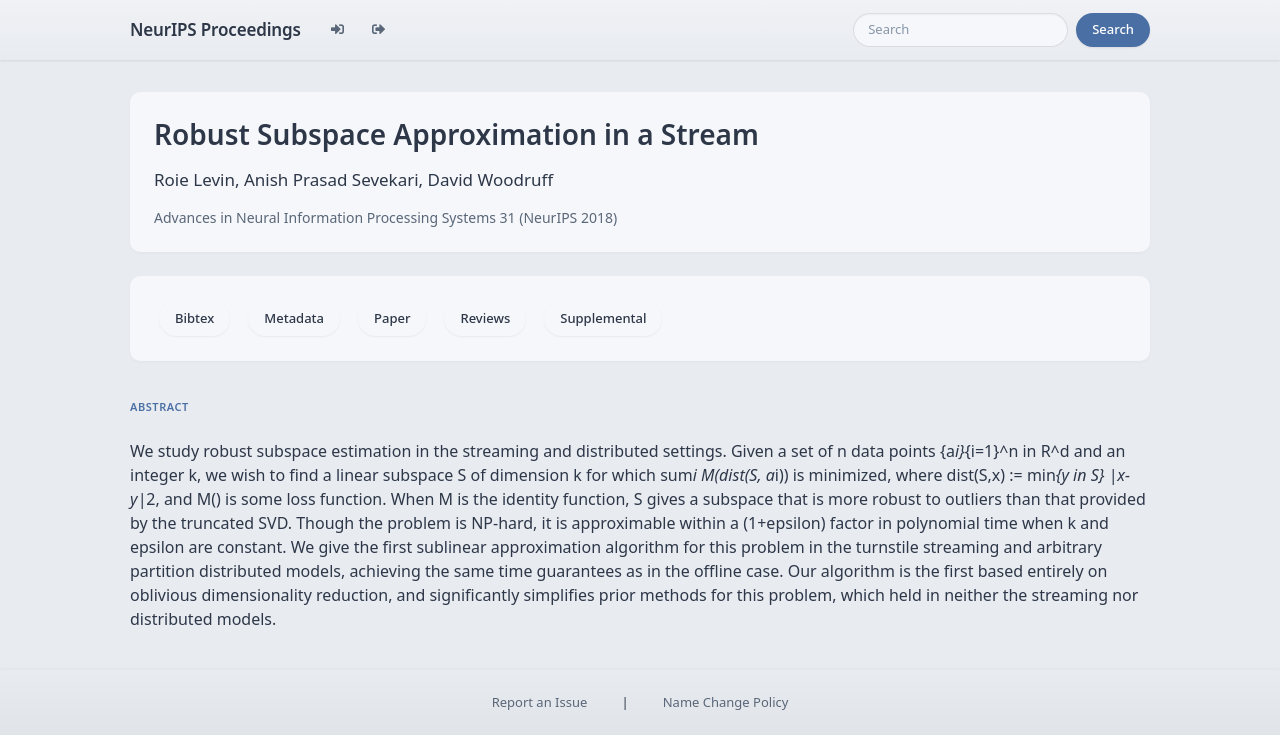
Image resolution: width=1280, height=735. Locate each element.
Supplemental (603, 318)
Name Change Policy (726, 702)
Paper (392, 318)
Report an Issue (540, 702)
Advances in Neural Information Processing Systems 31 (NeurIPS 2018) (385, 217)
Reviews (485, 318)
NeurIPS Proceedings (215, 29)
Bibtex (194, 318)
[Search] (960, 30)
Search (1113, 29)
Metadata (294, 318)
